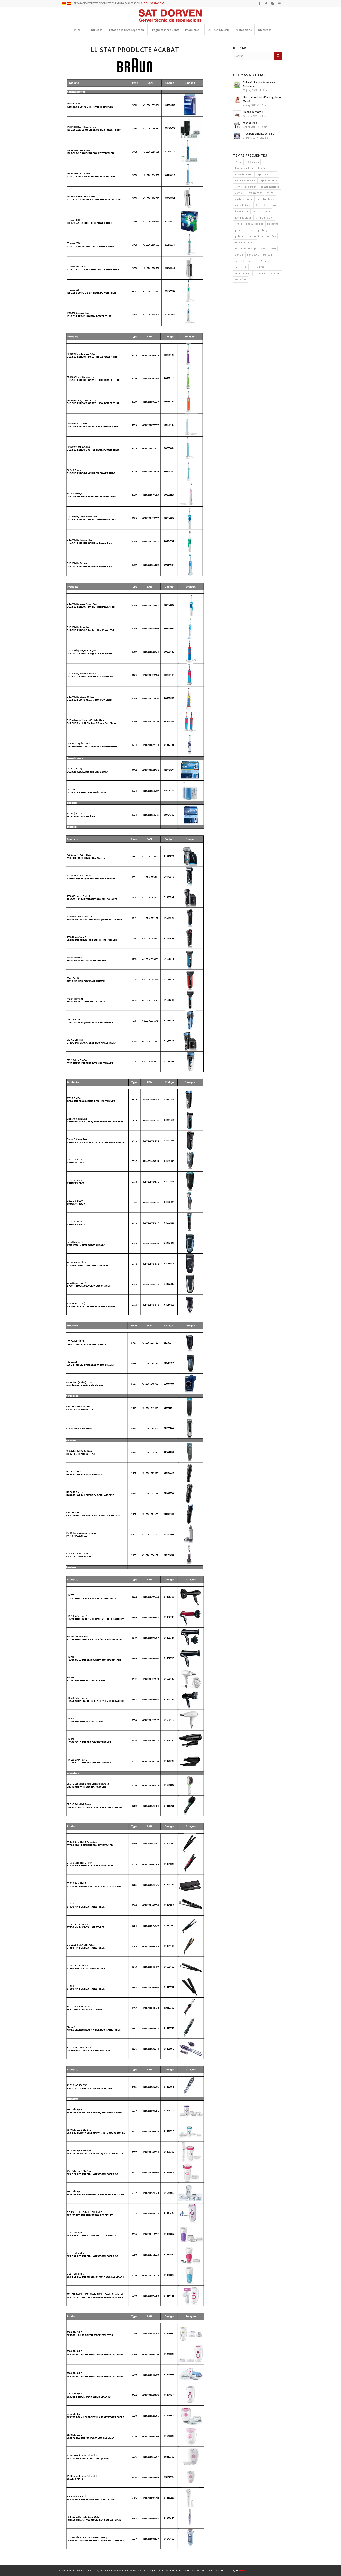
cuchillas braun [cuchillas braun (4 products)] (244, 198)
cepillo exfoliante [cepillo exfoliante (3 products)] (245, 180)
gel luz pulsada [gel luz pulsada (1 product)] (261, 211)
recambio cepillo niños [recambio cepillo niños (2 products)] (262, 236)
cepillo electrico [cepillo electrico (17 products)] (265, 174)
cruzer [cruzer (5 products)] (270, 192)
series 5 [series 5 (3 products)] (252, 261)
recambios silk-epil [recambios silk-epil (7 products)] (246, 248)
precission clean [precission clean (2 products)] (244, 230)
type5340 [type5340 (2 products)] (275, 273)
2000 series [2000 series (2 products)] (252, 161)
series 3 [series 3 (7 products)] (239, 261)
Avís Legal (149, 2570)
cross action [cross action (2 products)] (255, 192)
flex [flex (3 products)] (257, 205)
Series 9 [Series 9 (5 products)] (265, 261)
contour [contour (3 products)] (239, 192)
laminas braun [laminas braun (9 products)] (243, 217)
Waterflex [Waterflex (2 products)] (240, 279)
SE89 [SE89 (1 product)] (273, 248)
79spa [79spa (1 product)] (238, 161)
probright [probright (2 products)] (263, 230)
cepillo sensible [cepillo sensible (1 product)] (268, 180)
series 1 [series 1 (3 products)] (267, 254)
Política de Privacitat (219, 2570)
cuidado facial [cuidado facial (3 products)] (243, 205)
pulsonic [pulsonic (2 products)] (240, 236)
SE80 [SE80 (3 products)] (263, 248)
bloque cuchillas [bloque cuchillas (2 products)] (244, 168)
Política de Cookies (194, 2570)
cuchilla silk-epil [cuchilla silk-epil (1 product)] (266, 198)
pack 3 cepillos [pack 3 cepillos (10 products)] (254, 223)
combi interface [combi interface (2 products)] (270, 186)
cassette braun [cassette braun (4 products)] (243, 174)
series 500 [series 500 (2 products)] (241, 267)
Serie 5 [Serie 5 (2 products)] (239, 254)
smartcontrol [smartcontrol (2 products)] (242, 273)
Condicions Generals (169, 2570)
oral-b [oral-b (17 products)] (238, 223)
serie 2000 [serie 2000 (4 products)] (253, 254)
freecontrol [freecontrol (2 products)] (242, 211)
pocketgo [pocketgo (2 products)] (272, 223)
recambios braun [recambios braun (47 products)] (245, 242)
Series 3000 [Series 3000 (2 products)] (257, 267)
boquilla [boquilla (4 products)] (262, 168)
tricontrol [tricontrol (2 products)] (260, 273)
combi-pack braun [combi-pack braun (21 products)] (245, 186)
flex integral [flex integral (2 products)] (270, 205)
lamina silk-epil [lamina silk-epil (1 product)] (264, 217)
